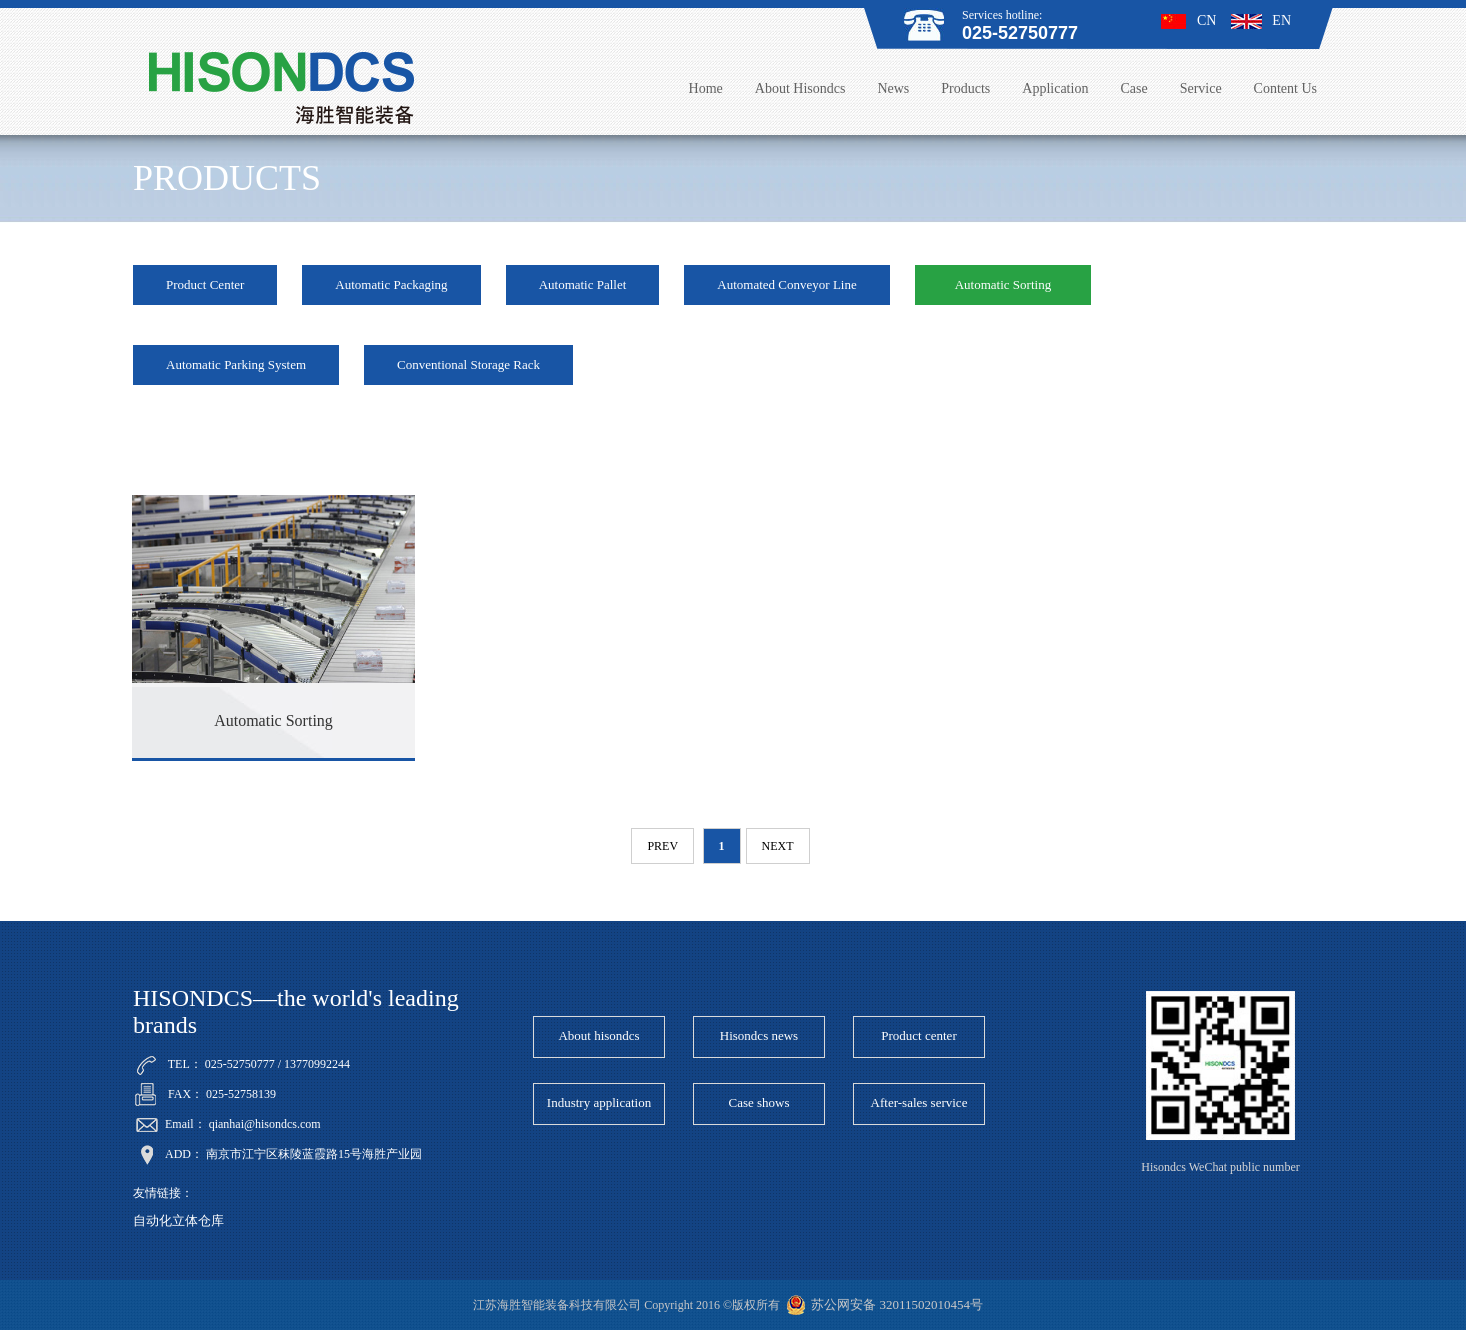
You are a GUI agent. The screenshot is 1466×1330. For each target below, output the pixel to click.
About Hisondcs (800, 88)
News (893, 88)
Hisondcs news (759, 1035)
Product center (918, 1035)
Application (1055, 88)
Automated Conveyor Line (786, 284)
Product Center (205, 284)
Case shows (758, 1102)
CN (1188, 20)
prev (662, 846)
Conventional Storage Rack (468, 364)
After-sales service (919, 1102)
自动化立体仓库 (178, 1220)
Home (706, 88)
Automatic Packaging (391, 284)
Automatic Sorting (1003, 284)
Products (965, 88)
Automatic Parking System (236, 364)
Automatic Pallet (583, 284)
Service (1201, 88)
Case (1133, 88)
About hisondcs (598, 1035)
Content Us (1285, 88)
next (778, 846)
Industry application (599, 1102)
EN (1261, 20)
